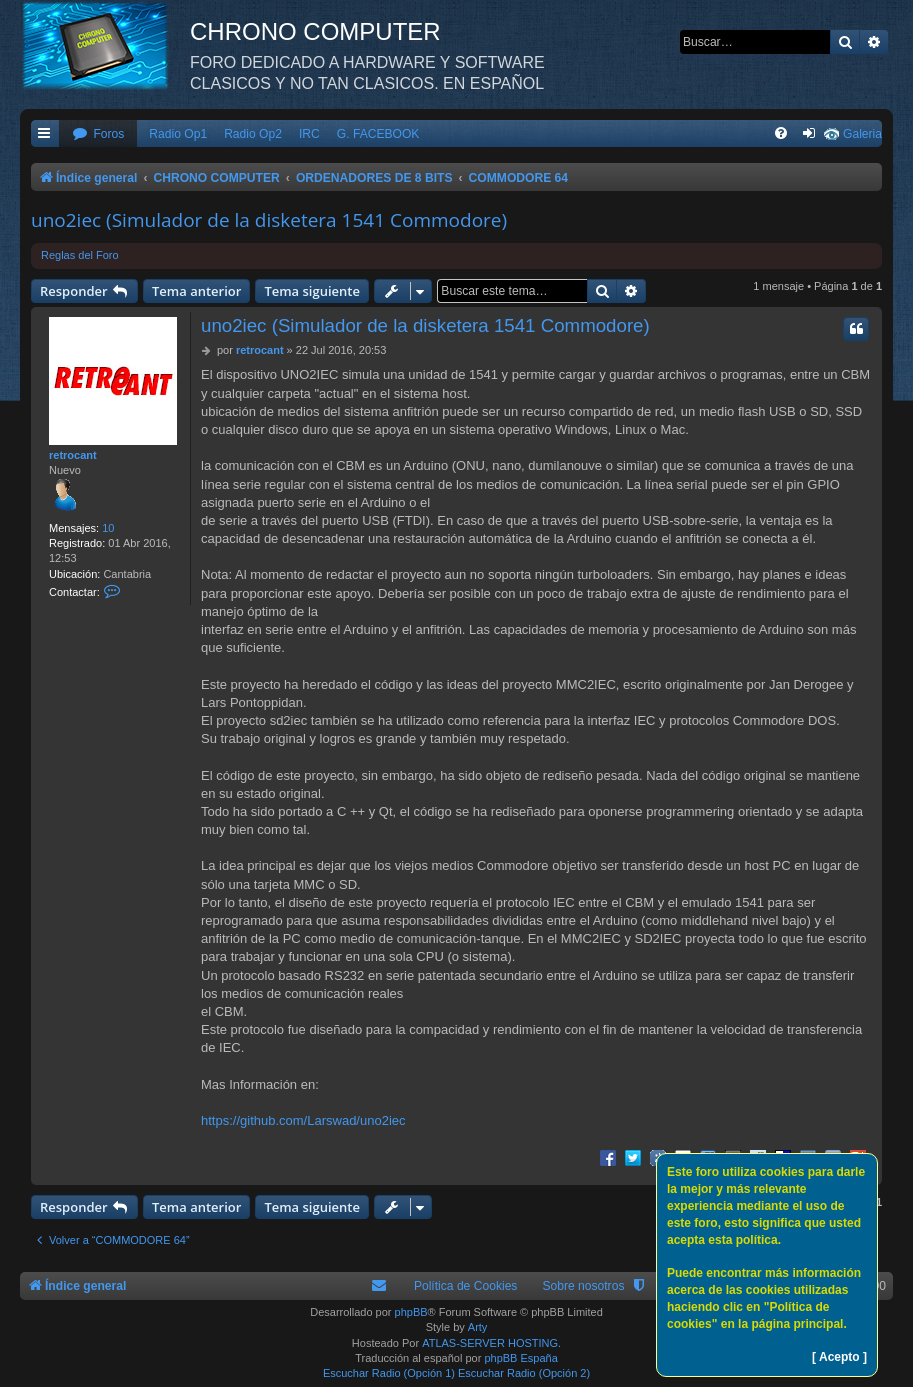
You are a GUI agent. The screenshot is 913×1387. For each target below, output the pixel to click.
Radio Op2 (253, 134)
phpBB (411, 1312)
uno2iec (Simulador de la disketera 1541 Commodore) (269, 220)
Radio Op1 (178, 134)
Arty (478, 1327)
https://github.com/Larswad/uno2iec (303, 1120)
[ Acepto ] (839, 1357)
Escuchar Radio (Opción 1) (389, 1373)
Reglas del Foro (80, 255)
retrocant (73, 455)
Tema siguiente (312, 291)
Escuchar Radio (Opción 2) (524, 1373)
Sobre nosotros (583, 1286)
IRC (309, 134)
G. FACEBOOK (378, 134)
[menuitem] (98, 134)
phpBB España (520, 1358)
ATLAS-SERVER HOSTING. (491, 1343)
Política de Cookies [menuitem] (466, 1286)
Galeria (862, 134)
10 (108, 528)
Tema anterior (196, 291)
